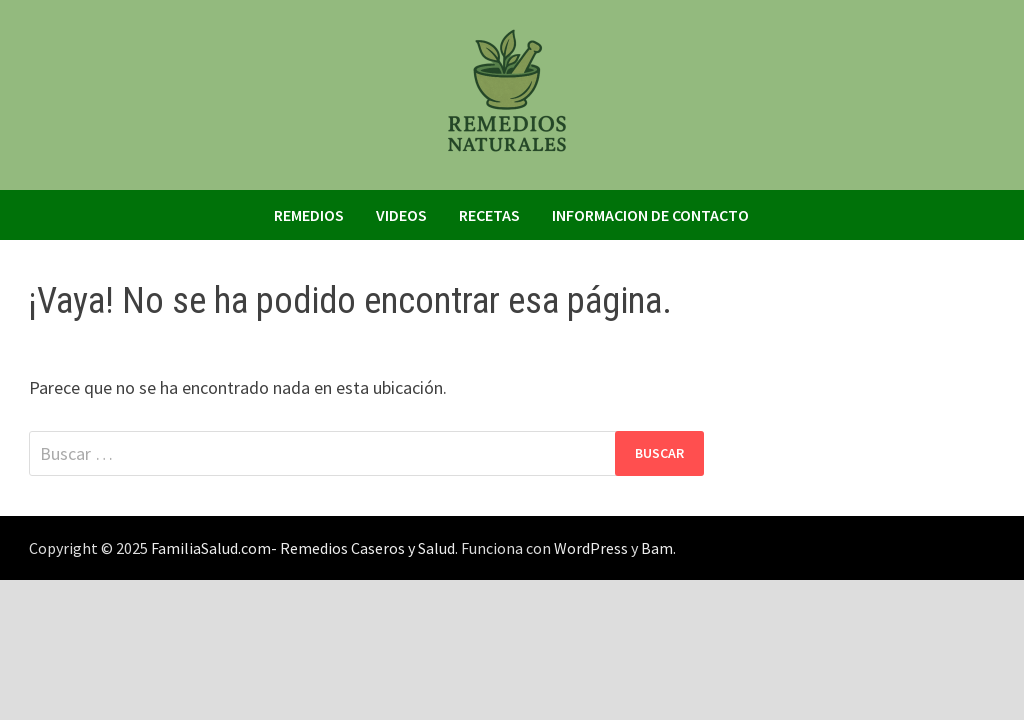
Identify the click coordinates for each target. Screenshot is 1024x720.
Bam (657, 548)
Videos (401, 215)
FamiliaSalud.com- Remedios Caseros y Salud (303, 548)
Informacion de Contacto (650, 215)
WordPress (591, 548)
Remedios (309, 215)
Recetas (489, 215)
